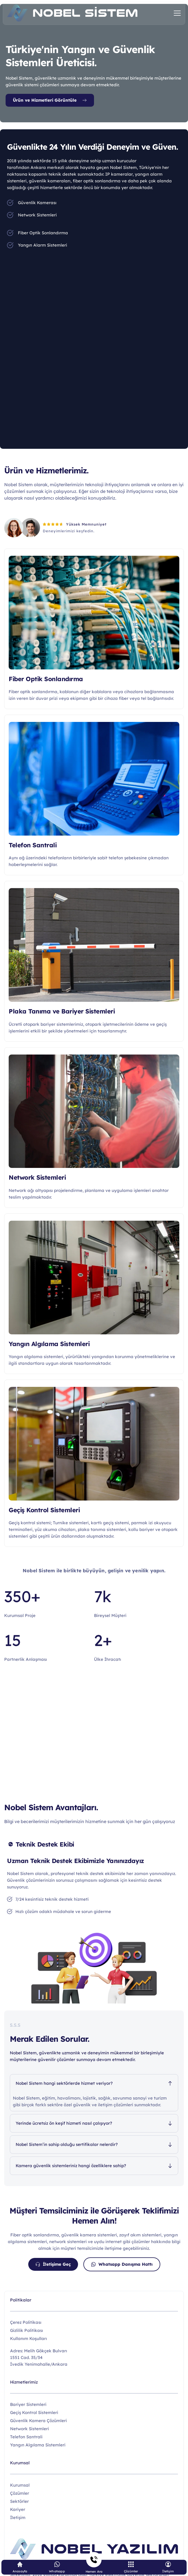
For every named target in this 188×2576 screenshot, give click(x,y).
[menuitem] (94, 2485)
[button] (177, 12)
